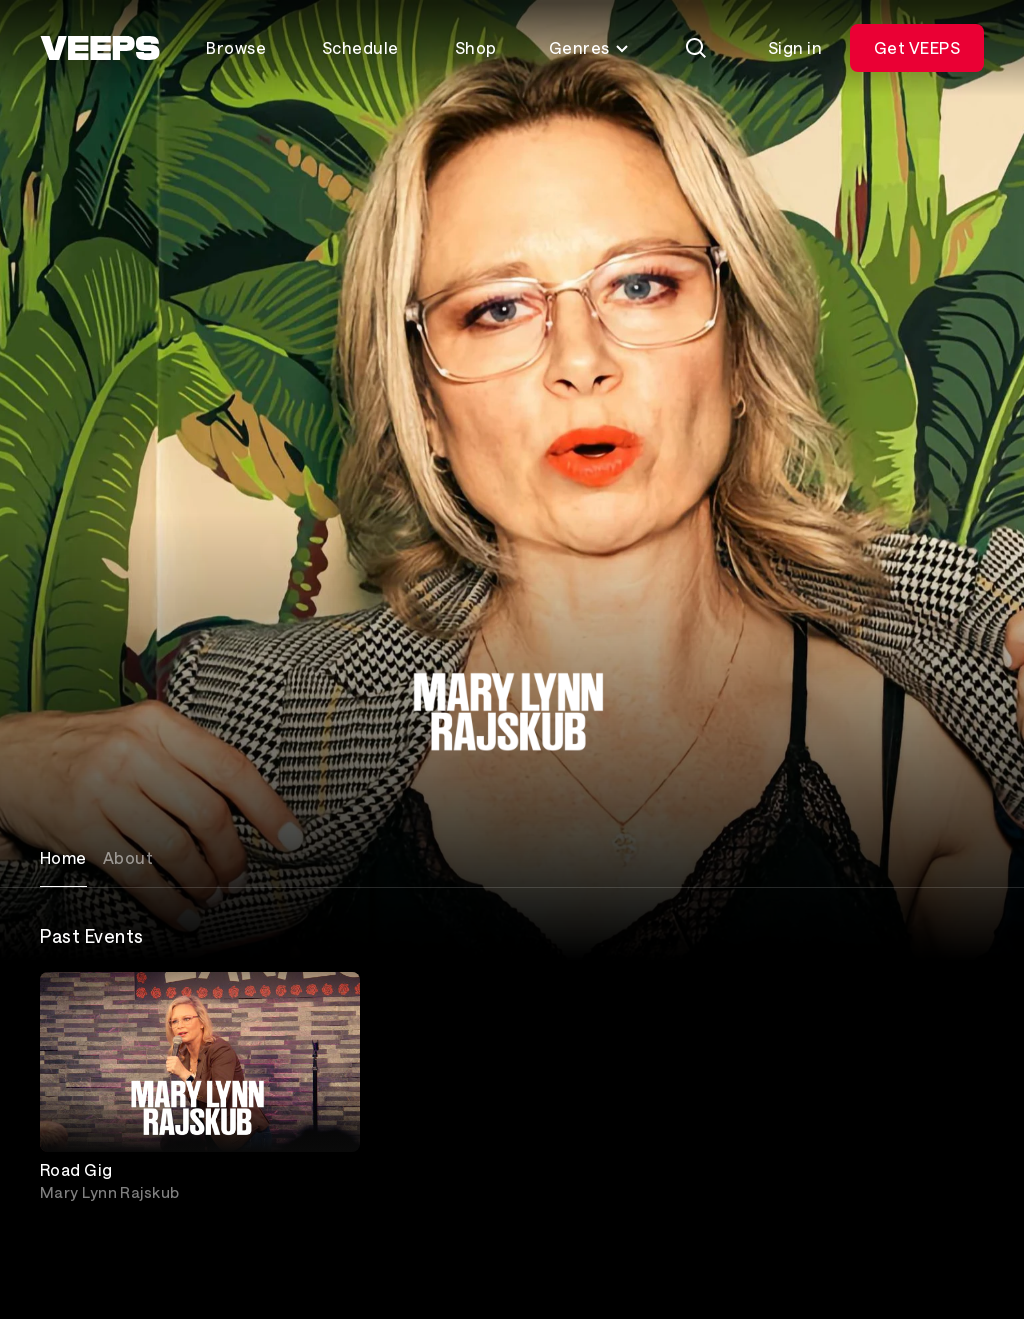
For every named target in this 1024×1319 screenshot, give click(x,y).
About (128, 857)
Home (63, 857)
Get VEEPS (917, 47)
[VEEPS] (100, 48)
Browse (236, 47)
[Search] (696, 48)
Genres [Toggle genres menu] (589, 47)
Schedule (360, 47)
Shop (476, 47)
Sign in (795, 47)
